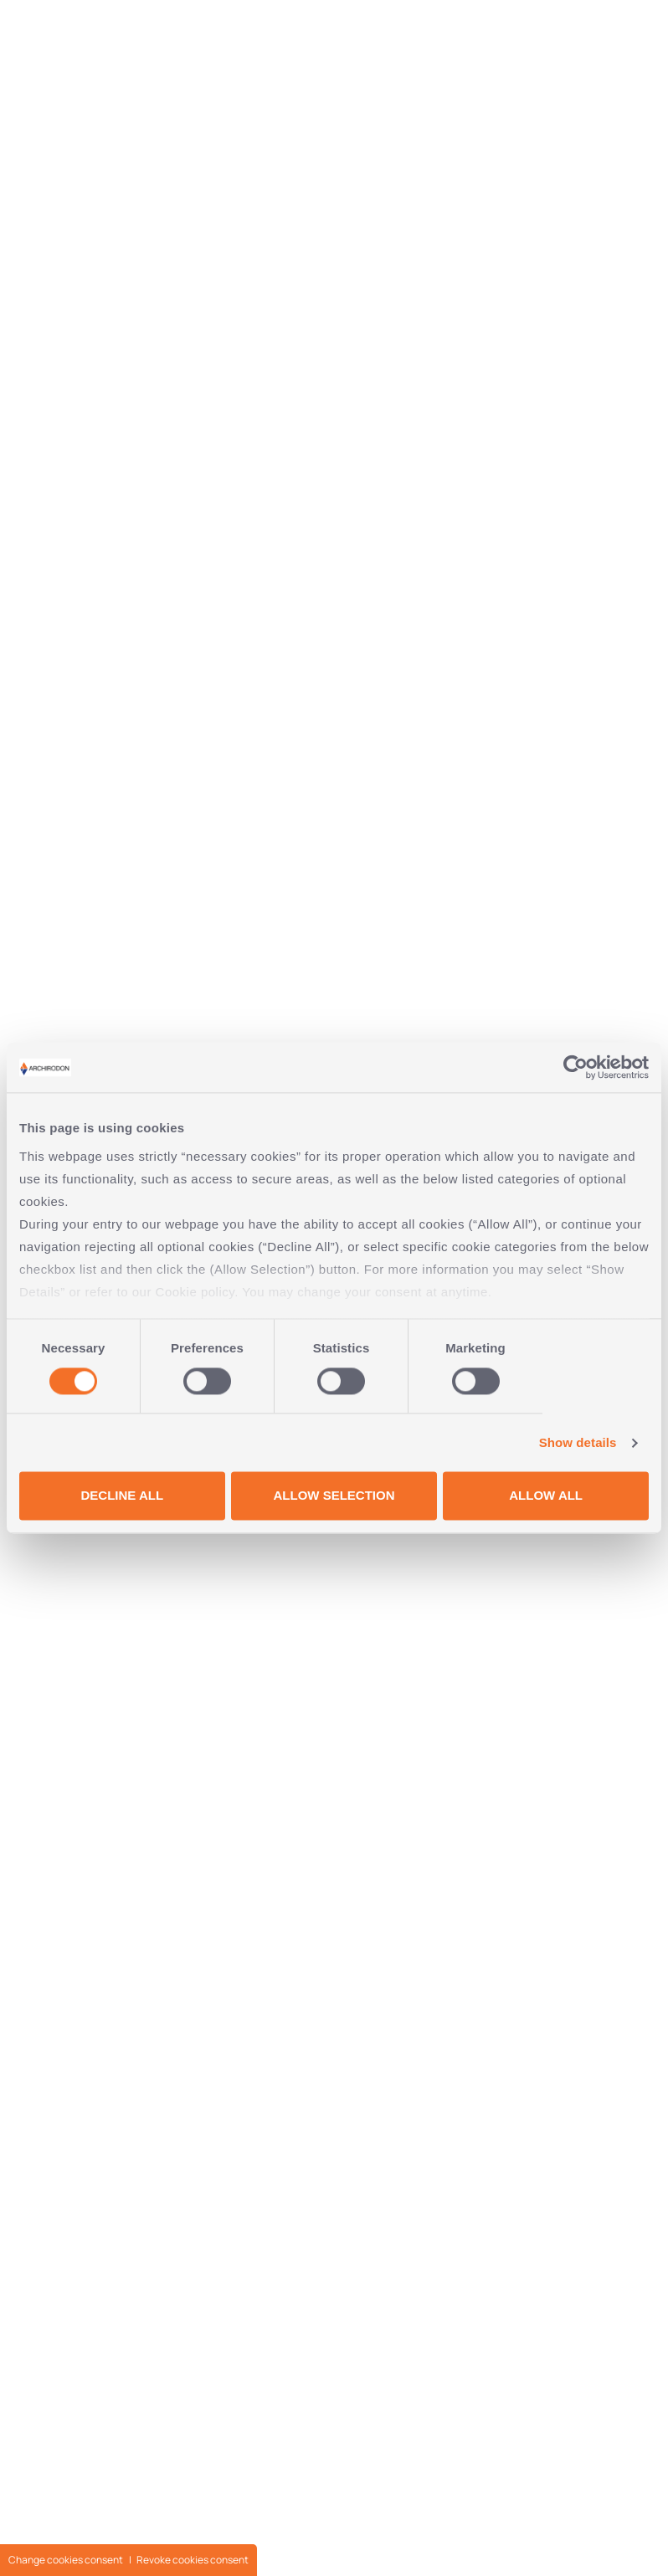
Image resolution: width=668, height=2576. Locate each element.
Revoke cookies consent (192, 2560)
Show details (578, 1442)
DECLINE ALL (122, 1496)
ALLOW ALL (546, 1496)
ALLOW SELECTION (333, 1496)
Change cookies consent (65, 2560)
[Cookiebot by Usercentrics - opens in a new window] (575, 1067)
